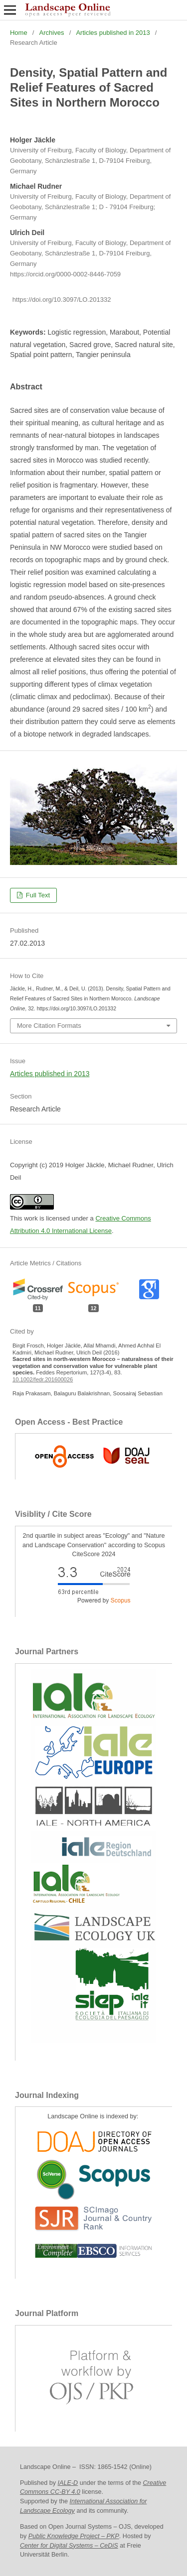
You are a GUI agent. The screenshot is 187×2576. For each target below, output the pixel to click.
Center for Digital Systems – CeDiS (69, 2545)
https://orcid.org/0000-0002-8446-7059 (65, 274)
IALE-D (68, 2482)
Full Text (37, 895)
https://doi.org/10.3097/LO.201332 (61, 299)
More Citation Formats (49, 1025)
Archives (51, 32)
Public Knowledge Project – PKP (73, 2536)
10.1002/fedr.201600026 (42, 1379)
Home (18, 32)
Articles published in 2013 (113, 32)
